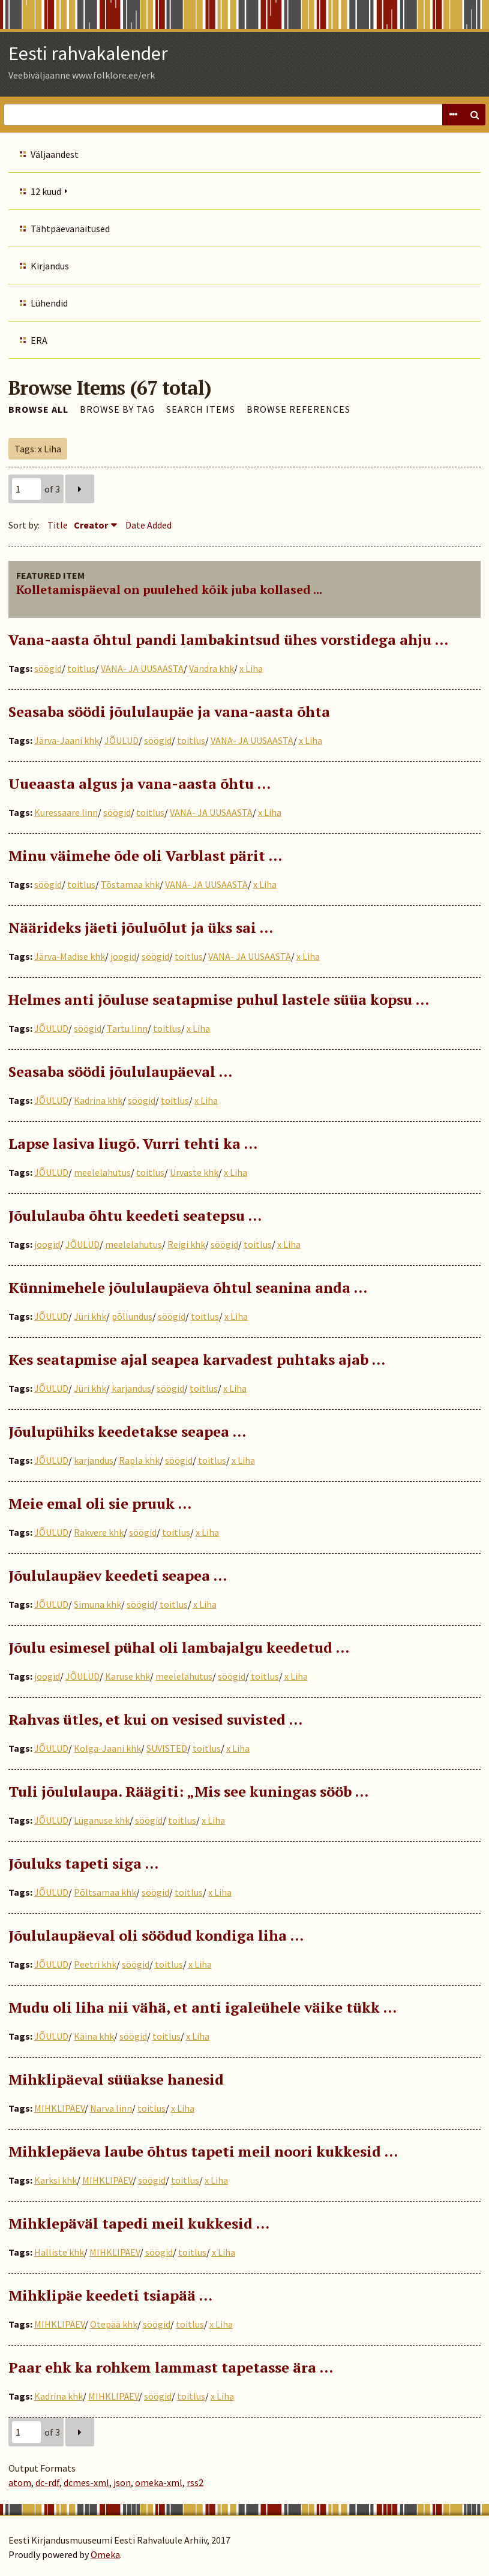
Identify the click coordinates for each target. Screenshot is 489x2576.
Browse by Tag (117, 409)
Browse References (298, 409)
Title (57, 525)
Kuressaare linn (66, 812)
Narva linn (111, 2108)
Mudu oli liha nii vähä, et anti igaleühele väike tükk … (202, 2007)
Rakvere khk (99, 1532)
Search (474, 114)
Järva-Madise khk (69, 956)
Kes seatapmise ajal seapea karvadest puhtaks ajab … (196, 1359)
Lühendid (49, 303)
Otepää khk (113, 2324)
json (122, 2482)
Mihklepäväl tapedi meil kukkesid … (138, 2223)
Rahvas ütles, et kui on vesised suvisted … (155, 1719)
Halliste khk (59, 2252)
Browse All (38, 409)
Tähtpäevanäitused (70, 229)
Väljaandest (55, 154)
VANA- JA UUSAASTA (142, 668)
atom (19, 2482)
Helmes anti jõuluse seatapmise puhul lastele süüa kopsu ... (218, 999)
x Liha (251, 668)
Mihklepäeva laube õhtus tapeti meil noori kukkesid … (203, 2151)
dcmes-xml (86, 2482)
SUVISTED (166, 1748)
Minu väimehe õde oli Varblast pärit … (145, 855)
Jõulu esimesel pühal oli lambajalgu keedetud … (178, 1647)
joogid (123, 956)
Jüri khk (90, 1316)
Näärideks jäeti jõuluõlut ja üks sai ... (140, 927)
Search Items (200, 409)
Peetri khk (95, 1964)
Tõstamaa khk (130, 884)
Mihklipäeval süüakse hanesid (116, 2079)
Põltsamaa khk (105, 1892)
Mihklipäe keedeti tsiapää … (110, 2295)
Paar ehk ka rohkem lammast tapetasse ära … (170, 2367)
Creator (91, 525)
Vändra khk (211, 668)
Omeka (105, 2554)
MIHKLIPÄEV (59, 2108)
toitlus (81, 668)
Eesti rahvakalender (88, 53)
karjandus (131, 1388)
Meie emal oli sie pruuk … (99, 1503)
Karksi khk (55, 2180)
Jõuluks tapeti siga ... (83, 1863)
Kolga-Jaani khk (107, 1748)
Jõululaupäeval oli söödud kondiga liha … (156, 1935)
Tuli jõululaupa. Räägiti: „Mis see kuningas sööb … (188, 1791)
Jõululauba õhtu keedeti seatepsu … (135, 1215)
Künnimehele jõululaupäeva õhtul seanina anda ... (187, 1287)
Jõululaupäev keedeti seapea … (117, 1575)
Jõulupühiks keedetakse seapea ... (127, 1431)
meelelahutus (102, 1172)
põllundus (132, 1316)
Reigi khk (186, 1244)
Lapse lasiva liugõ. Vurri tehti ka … (132, 1143)
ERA (39, 340)
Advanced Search (453, 114)
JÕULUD (121, 740)
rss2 (195, 2482)
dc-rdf (47, 2482)
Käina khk (94, 2036)
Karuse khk (127, 1676)
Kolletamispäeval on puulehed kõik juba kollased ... (169, 589)
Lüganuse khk (102, 1820)
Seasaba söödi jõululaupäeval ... (120, 1071)
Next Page (79, 489)
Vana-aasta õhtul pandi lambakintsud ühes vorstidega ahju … (228, 639)
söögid (48, 668)
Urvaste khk (194, 1172)
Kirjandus (50, 266)
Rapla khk (139, 1460)
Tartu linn (127, 1028)
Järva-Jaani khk (66, 740)
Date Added (148, 525)
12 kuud (46, 191)
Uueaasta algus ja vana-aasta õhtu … (139, 783)
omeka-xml (158, 2482)
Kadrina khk (98, 1100)
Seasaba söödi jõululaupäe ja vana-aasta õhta (169, 711)
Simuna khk (97, 1604)
